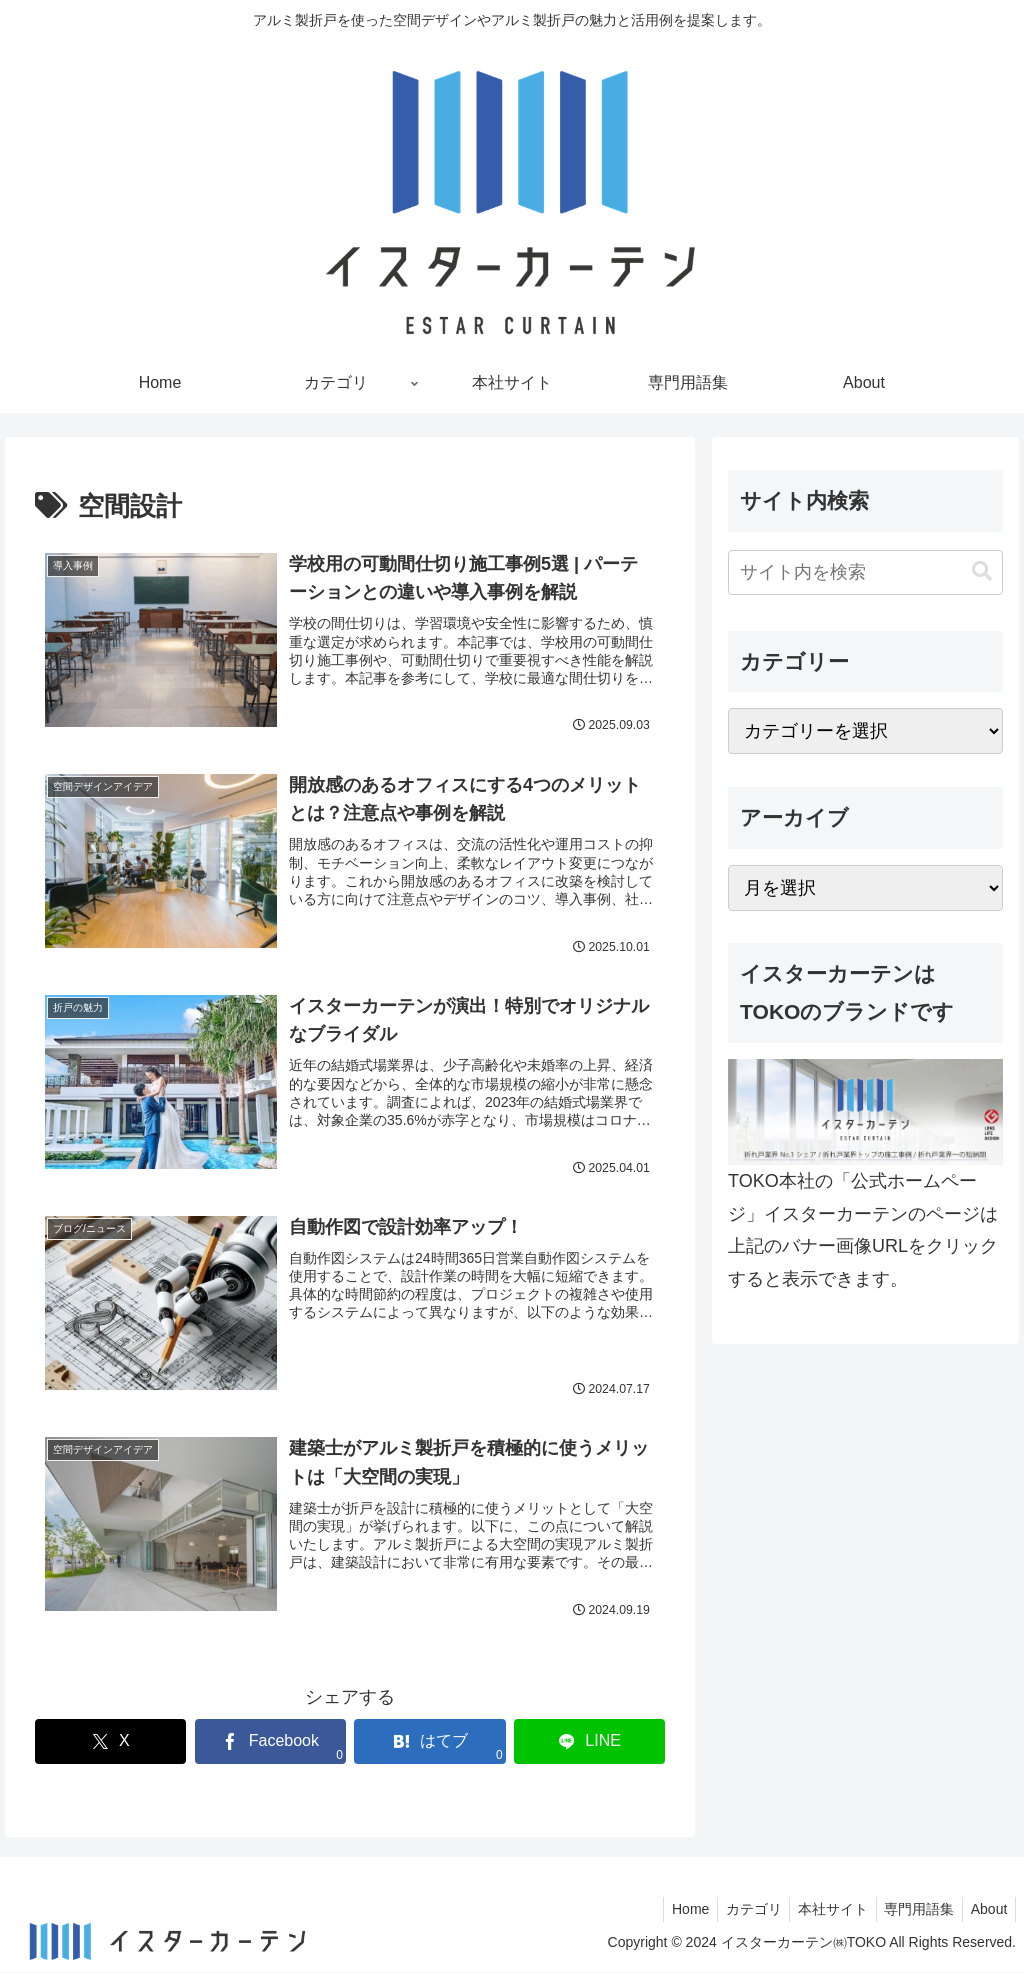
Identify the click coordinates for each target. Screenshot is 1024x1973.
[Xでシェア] (110, 1742)
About (986, 1910)
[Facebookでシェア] (270, 1742)
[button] (982, 571)
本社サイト (821, 1910)
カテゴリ (737, 1910)
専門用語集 (912, 1910)
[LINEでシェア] (589, 1742)
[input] (865, 572)
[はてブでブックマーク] (429, 1742)
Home (669, 1910)
